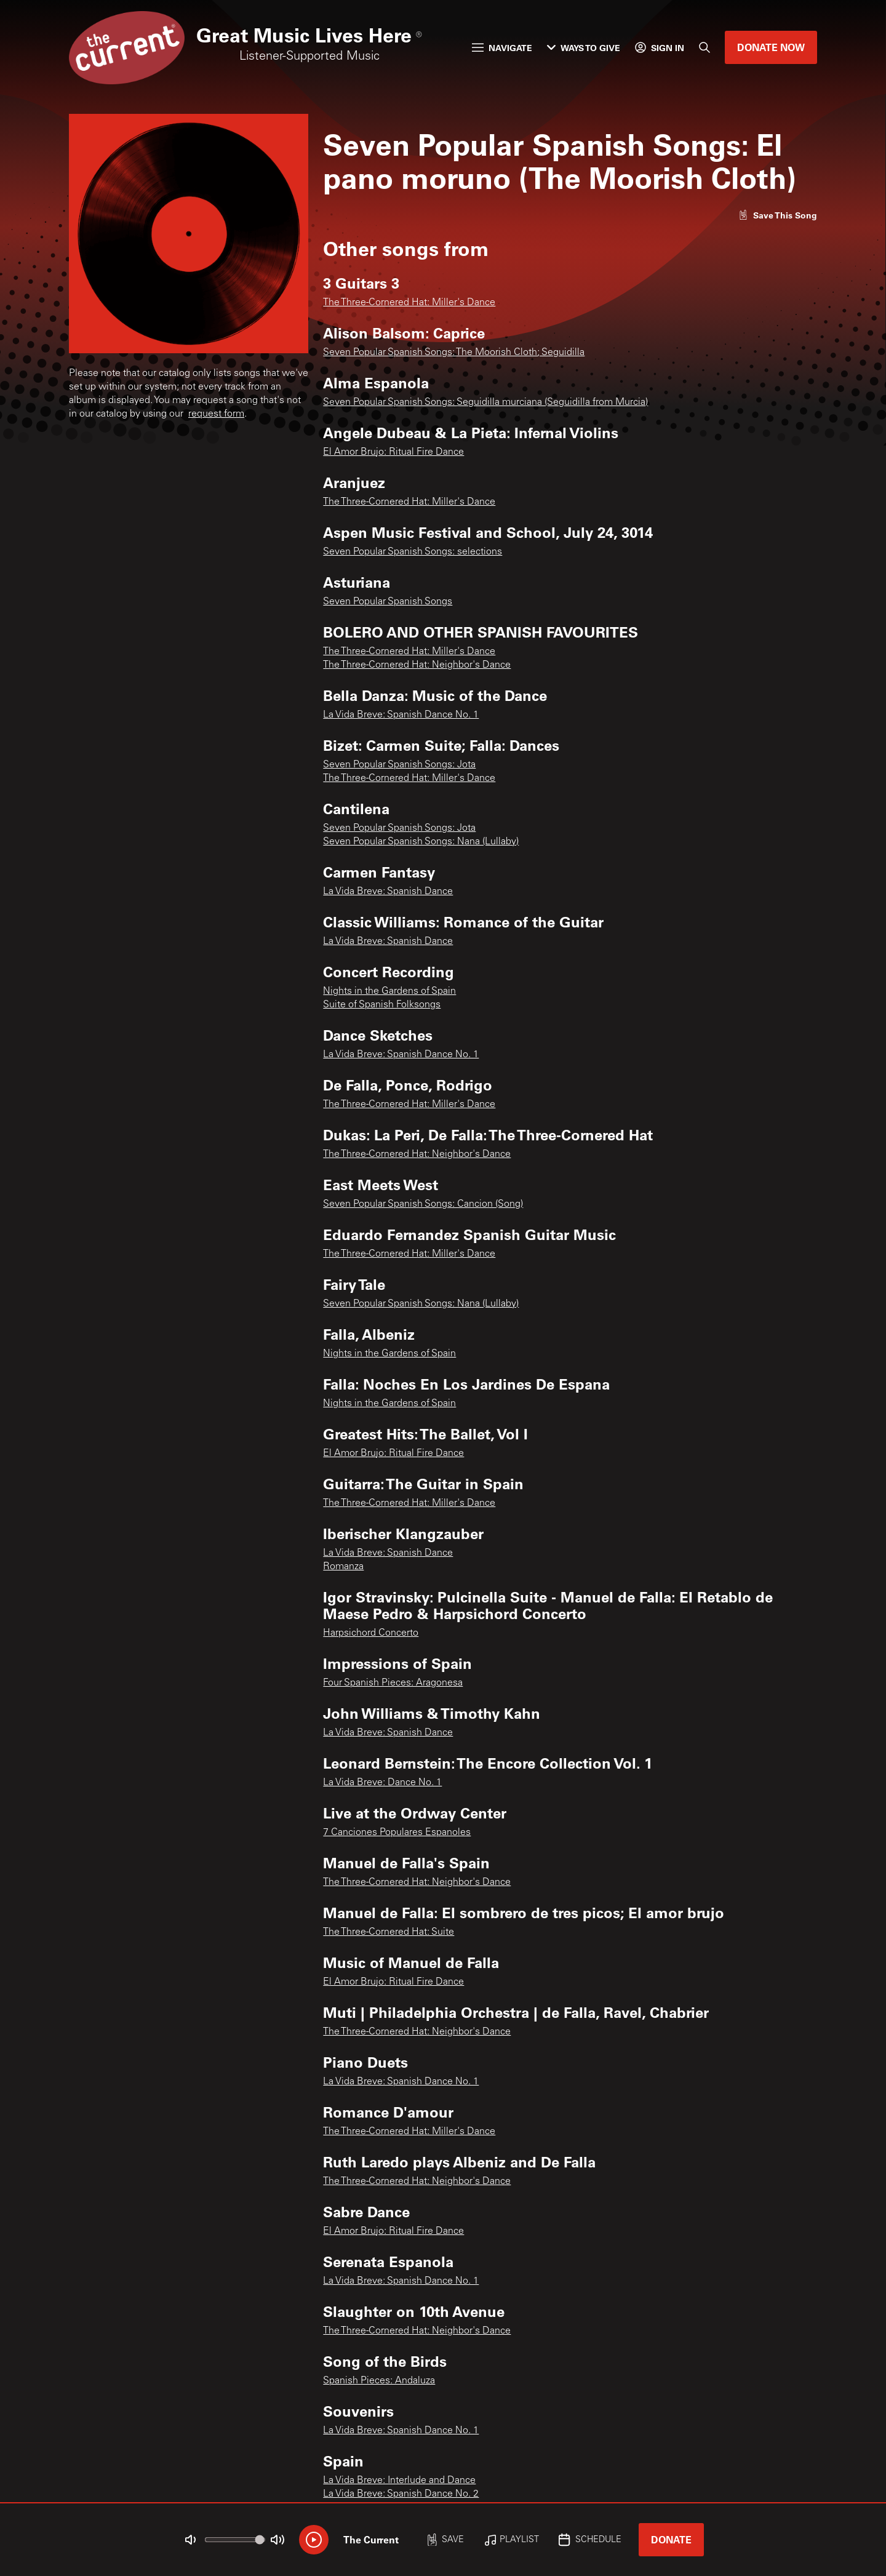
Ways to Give (583, 48)
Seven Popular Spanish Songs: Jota (399, 765)
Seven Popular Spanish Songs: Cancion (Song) (423, 1204)
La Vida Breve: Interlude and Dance (399, 2481)
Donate (671, 2539)
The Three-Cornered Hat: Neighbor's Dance (417, 665)
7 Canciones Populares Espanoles (397, 1833)
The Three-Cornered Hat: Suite (388, 1932)
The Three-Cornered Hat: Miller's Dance (409, 303)
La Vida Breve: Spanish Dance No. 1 (401, 715)
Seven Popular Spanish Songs (387, 602)
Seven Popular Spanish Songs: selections (412, 552)
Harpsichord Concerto (370, 1633)
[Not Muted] (190, 2539)
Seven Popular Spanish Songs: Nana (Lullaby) (421, 842)
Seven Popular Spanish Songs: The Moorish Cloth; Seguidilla (454, 353)
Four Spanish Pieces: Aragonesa (393, 1683)
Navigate (502, 48)
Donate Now (771, 47)
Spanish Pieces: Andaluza (379, 2381)
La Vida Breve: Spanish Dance (388, 892)
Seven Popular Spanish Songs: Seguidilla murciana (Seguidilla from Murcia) (485, 402)
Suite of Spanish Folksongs (382, 1005)
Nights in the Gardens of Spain (389, 991)
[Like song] (777, 215)
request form (216, 414)
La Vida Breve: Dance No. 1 (382, 1783)
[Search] (704, 47)
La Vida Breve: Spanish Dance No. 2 (401, 2494)
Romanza (343, 1567)
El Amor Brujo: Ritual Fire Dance (393, 452)
